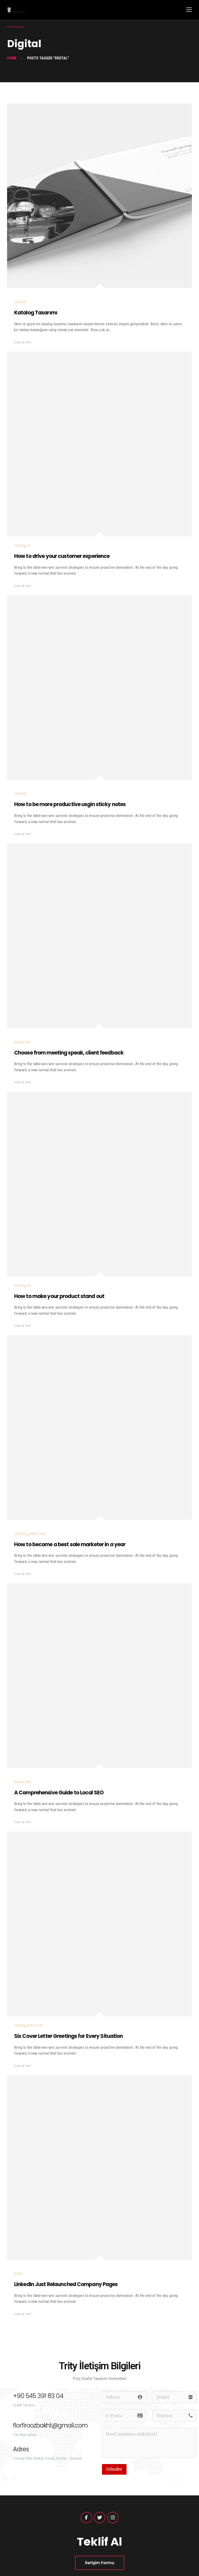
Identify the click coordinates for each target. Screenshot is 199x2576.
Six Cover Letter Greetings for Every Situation (68, 2036)
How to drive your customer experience (62, 556)
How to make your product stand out (59, 1296)
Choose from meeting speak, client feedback (68, 1052)
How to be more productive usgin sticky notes (70, 804)
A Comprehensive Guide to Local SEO (59, 1792)
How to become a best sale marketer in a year (69, 1544)
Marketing (22, 1042)
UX (28, 546)
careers (20, 302)
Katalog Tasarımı (35, 312)
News (18, 2274)
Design (19, 546)
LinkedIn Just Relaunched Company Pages (66, 2284)
